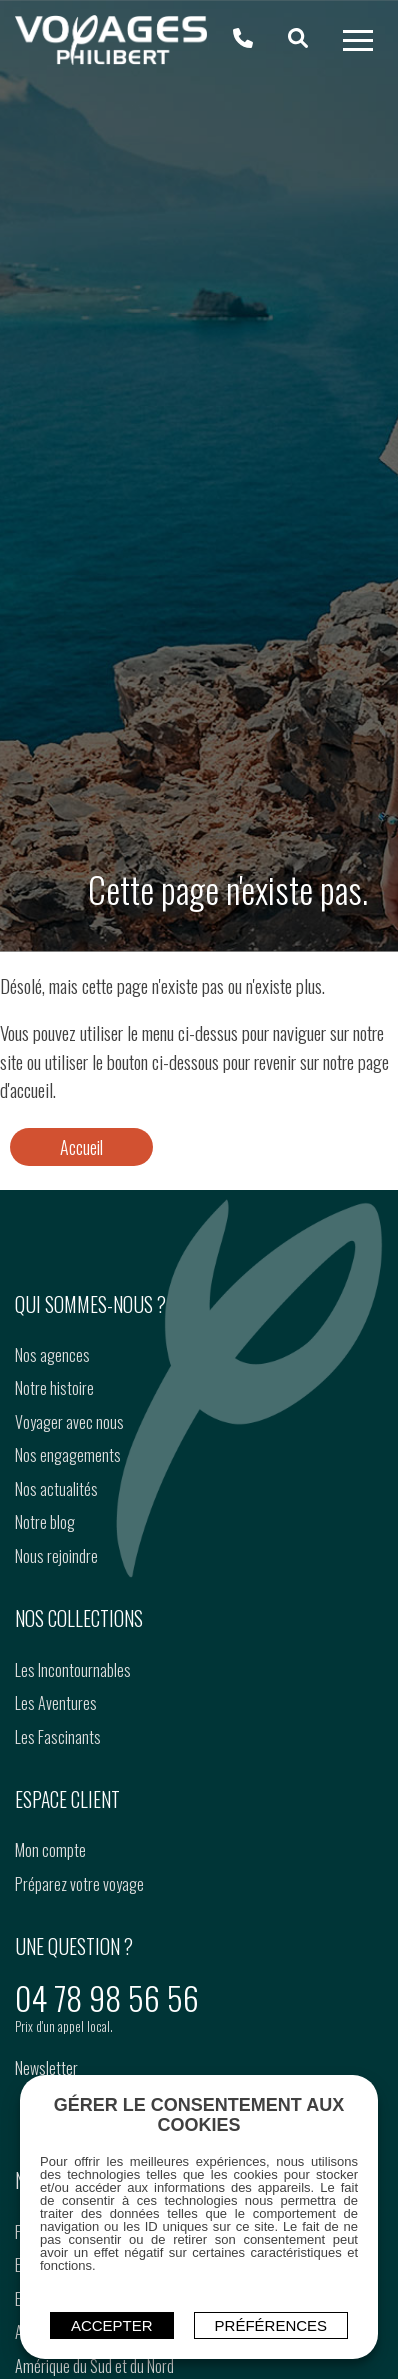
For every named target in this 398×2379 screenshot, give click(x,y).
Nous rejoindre (56, 1556)
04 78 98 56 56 (107, 1997)
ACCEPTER (112, 2325)
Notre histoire (54, 1388)
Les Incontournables (73, 1670)
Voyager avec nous (69, 1422)
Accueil (81, 1147)
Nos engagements (68, 1455)
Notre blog (45, 1522)
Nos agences (52, 1355)
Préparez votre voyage (79, 1884)
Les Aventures (56, 1703)
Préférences (271, 2325)
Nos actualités (56, 1489)
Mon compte (50, 1850)
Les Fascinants (58, 1737)
